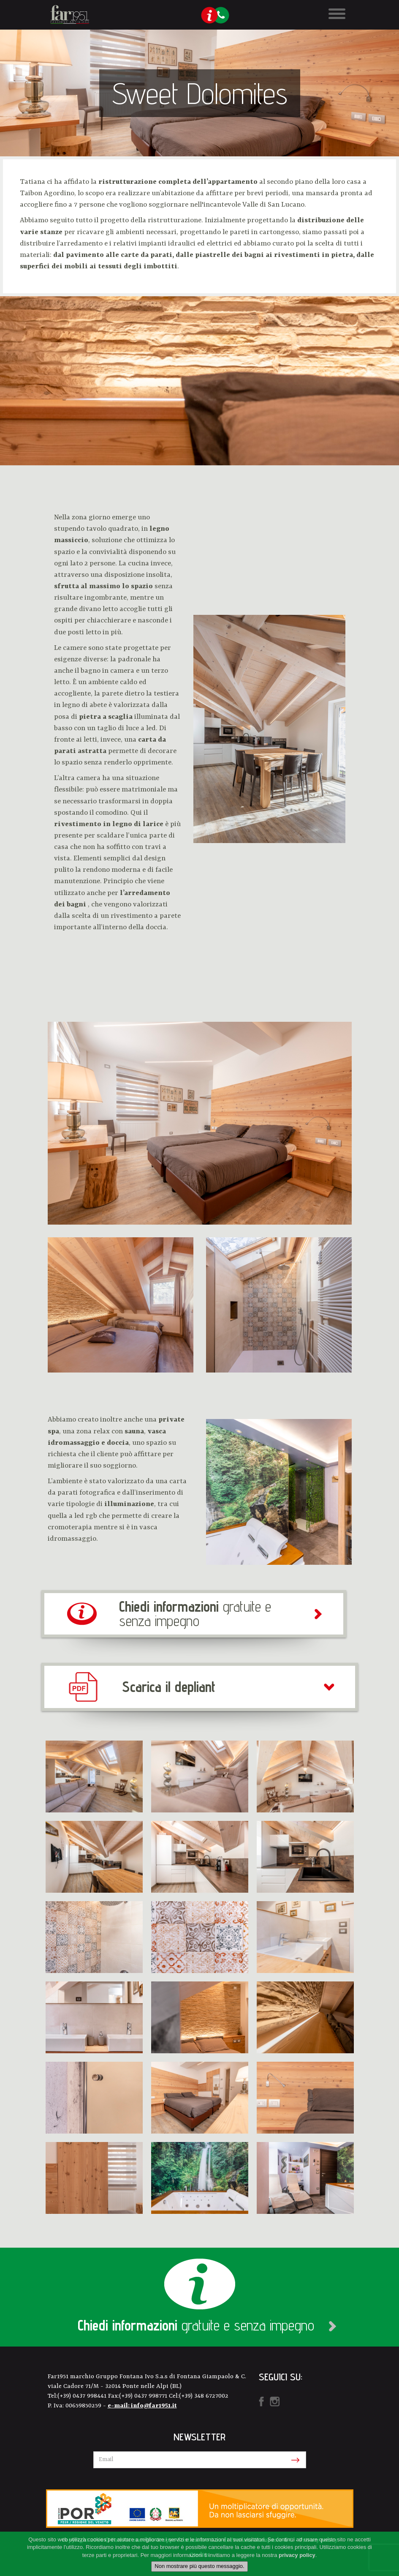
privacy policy (297, 2555)
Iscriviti (294, 2460)
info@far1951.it (154, 2406)
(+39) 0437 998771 (144, 2396)
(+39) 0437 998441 (82, 2396)
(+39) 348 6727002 (203, 2396)
